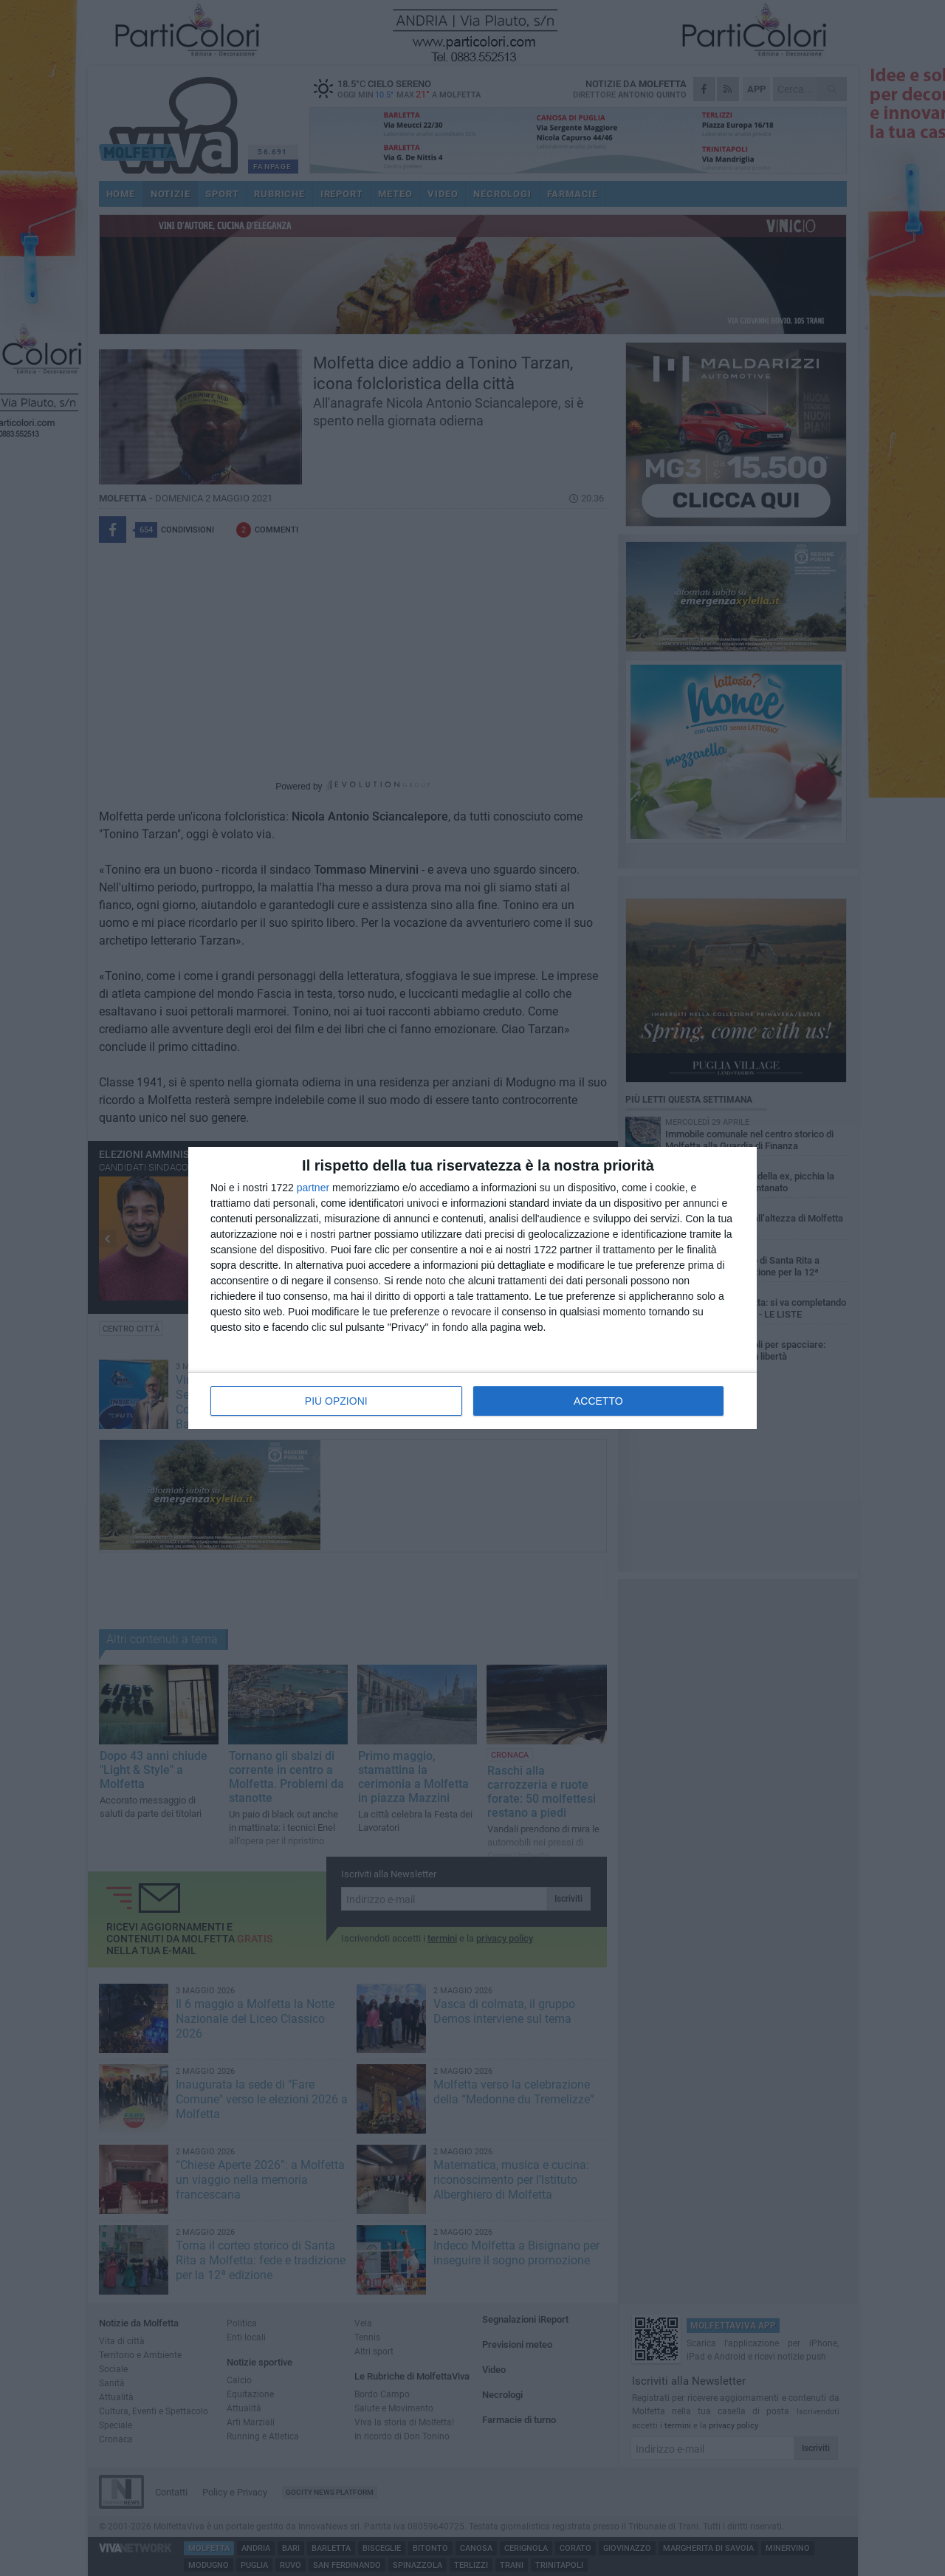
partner (313, 1187)
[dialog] (472, 1288)
